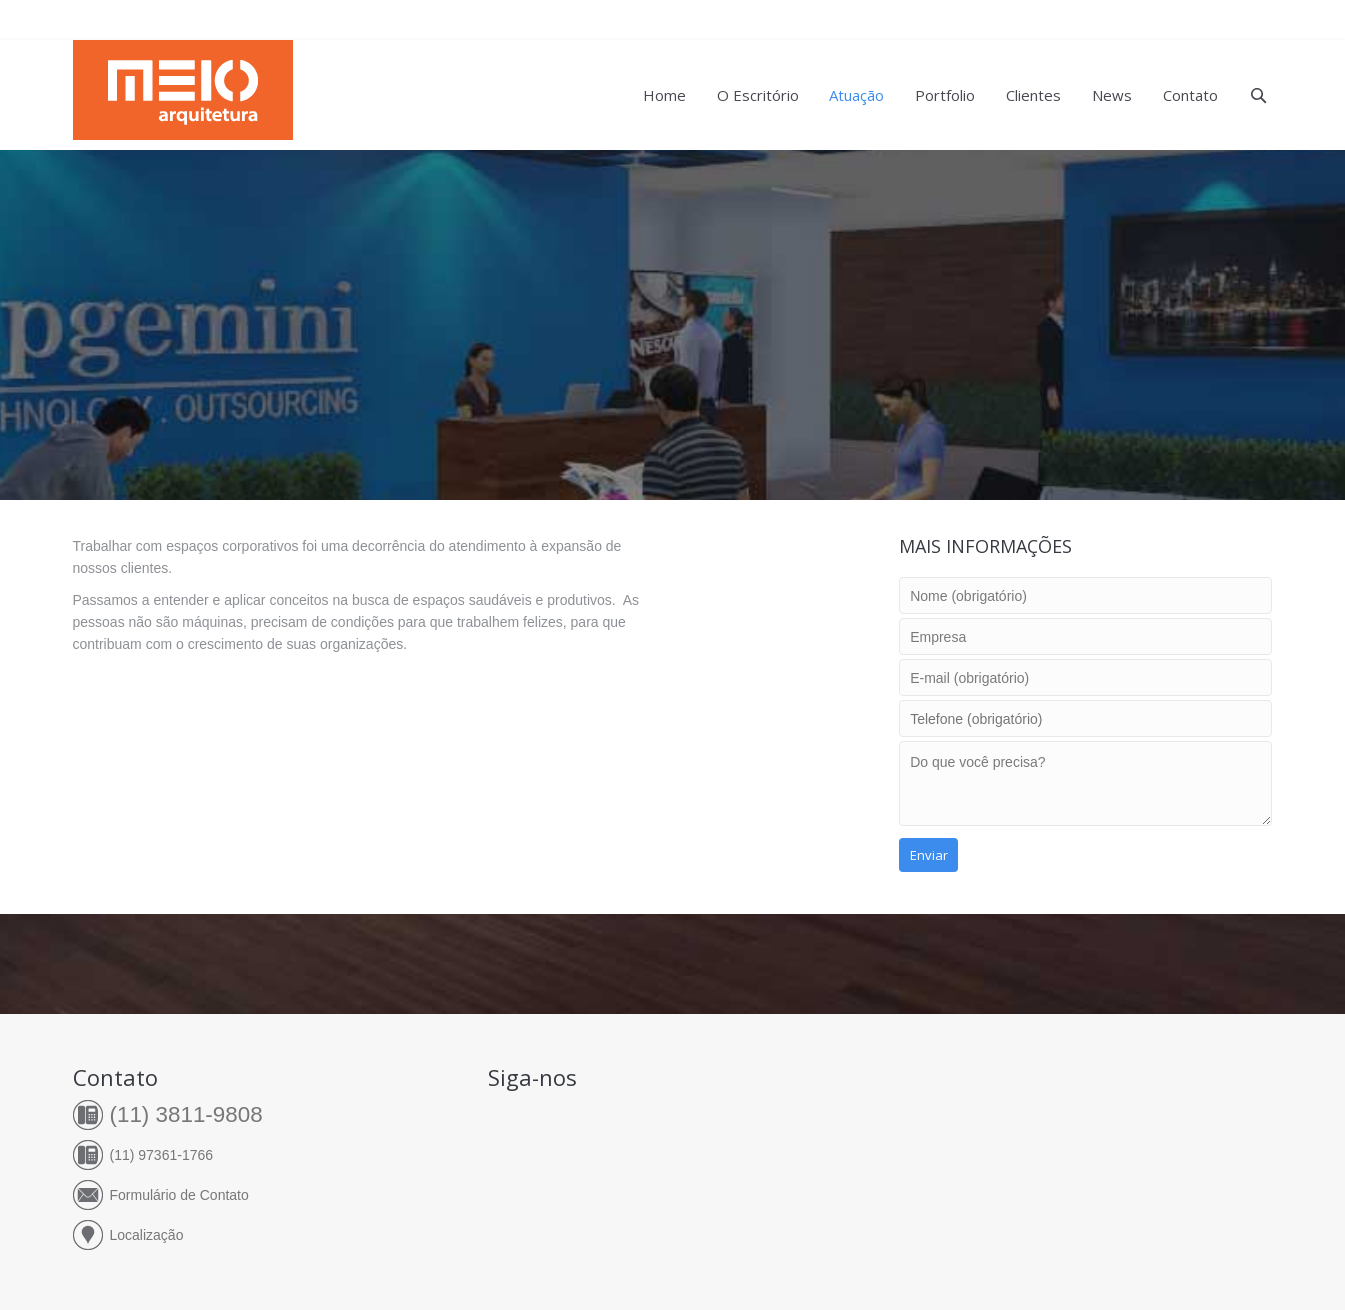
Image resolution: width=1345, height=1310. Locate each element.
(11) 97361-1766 (162, 1155)
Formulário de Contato (179, 1195)
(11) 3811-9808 (186, 1114)
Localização (147, 1235)
